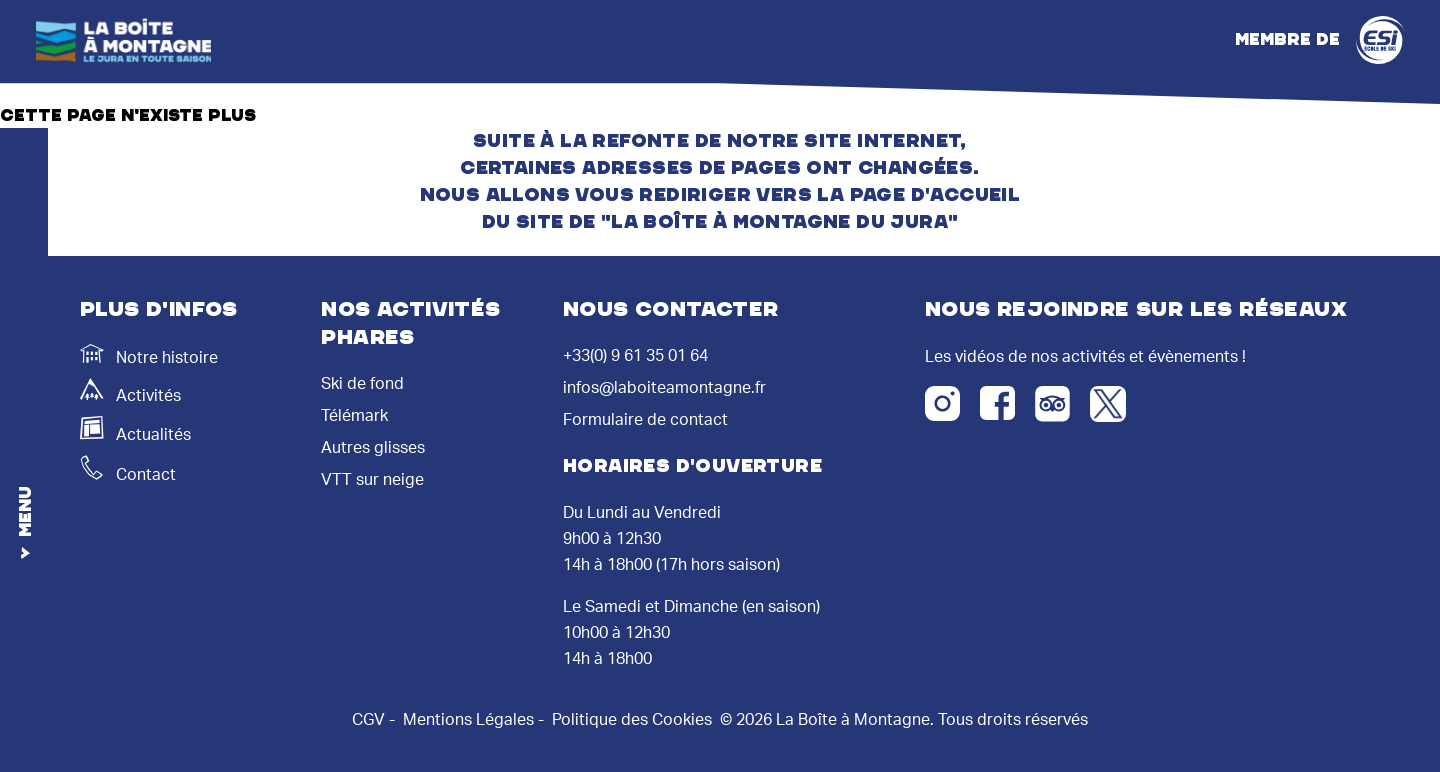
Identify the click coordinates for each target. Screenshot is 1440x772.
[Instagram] (942, 403)
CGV (368, 720)
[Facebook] (997, 403)
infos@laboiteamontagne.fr (664, 388)
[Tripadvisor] (1052, 404)
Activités (130, 391)
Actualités (135, 429)
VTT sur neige (372, 480)
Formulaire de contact (645, 420)
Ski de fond (362, 384)
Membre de (1320, 40)
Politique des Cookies (632, 720)
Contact (128, 469)
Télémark (354, 416)
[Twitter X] (1108, 404)
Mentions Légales (468, 720)
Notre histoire (149, 355)
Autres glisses (373, 448)
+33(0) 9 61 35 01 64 (635, 356)
